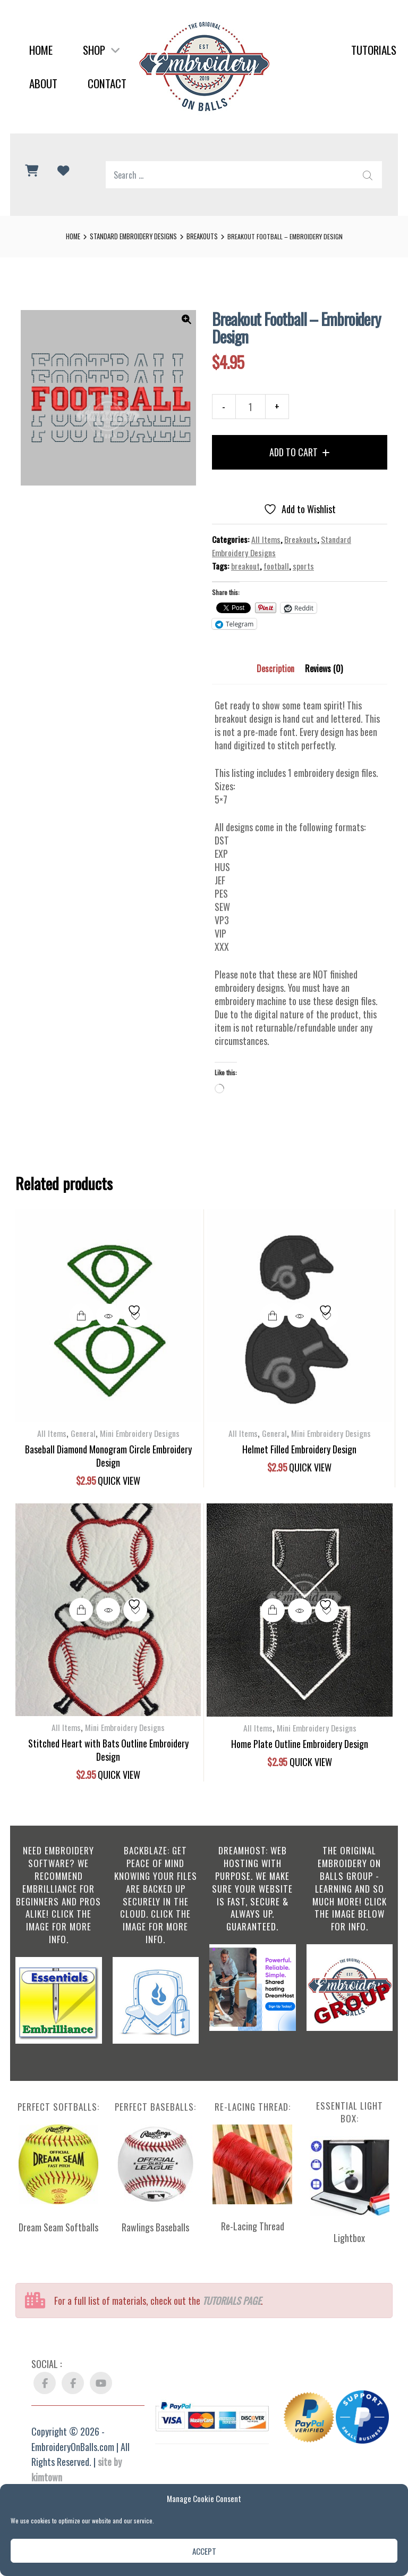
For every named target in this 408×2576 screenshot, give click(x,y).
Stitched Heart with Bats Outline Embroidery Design (108, 1749)
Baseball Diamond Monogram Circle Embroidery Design (108, 1455)
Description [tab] (275, 668)
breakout (245, 565)
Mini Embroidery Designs (140, 1433)
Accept (204, 2551)
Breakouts (202, 236)
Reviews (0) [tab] (324, 668)
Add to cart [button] (81, 1316)
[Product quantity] (250, 407)
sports (303, 565)
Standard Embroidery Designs (133, 236)
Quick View (108, 1316)
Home (41, 49)
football (276, 565)
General (83, 1433)
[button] (186, 319)
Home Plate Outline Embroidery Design (299, 1744)
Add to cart (293, 452)
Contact (107, 83)
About (43, 83)
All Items (265, 539)
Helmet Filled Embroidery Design (299, 1449)
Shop (101, 49)
